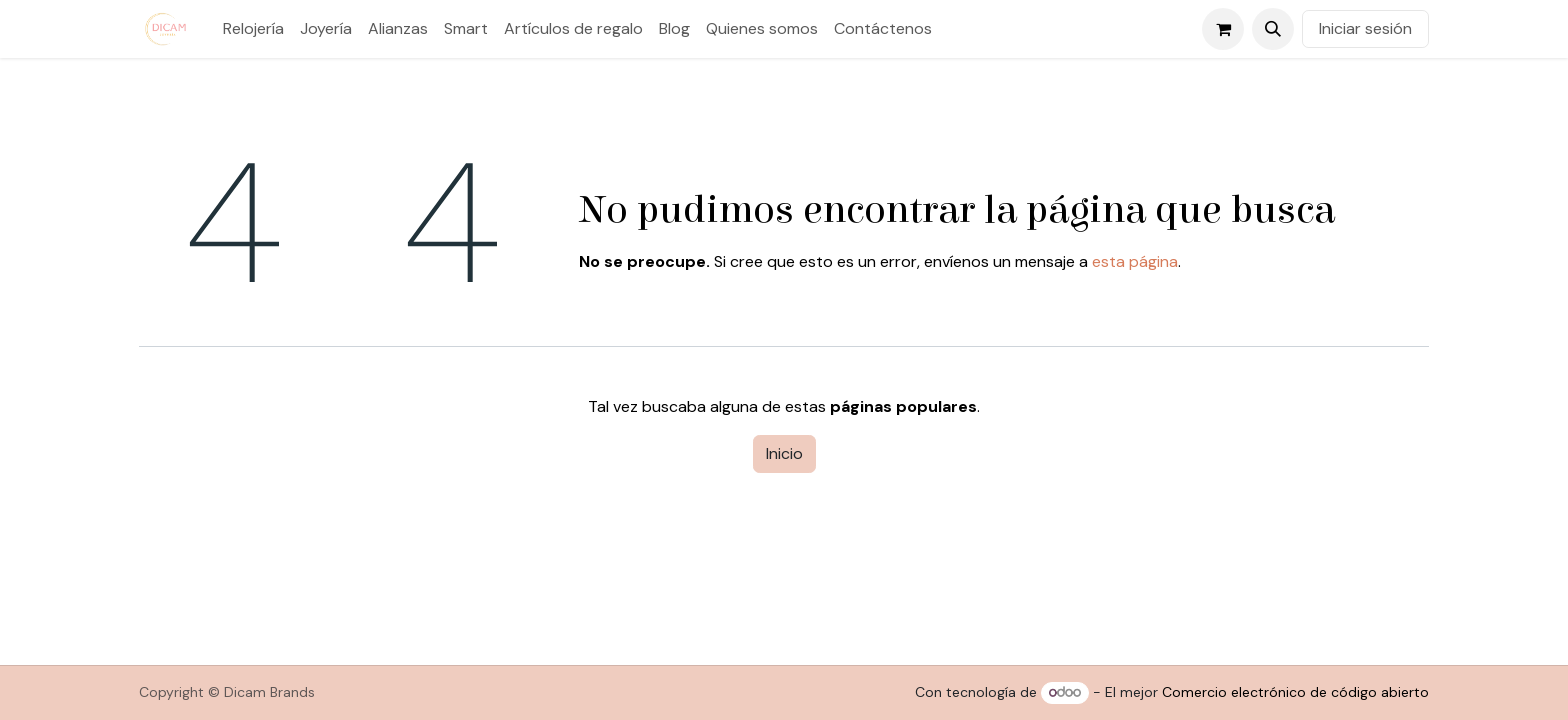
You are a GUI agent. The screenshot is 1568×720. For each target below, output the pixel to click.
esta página (1135, 261)
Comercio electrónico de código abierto (1295, 692)
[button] (1273, 29)
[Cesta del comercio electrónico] (1223, 29)
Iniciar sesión (1365, 28)
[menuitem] (253, 29)
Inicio (784, 453)
